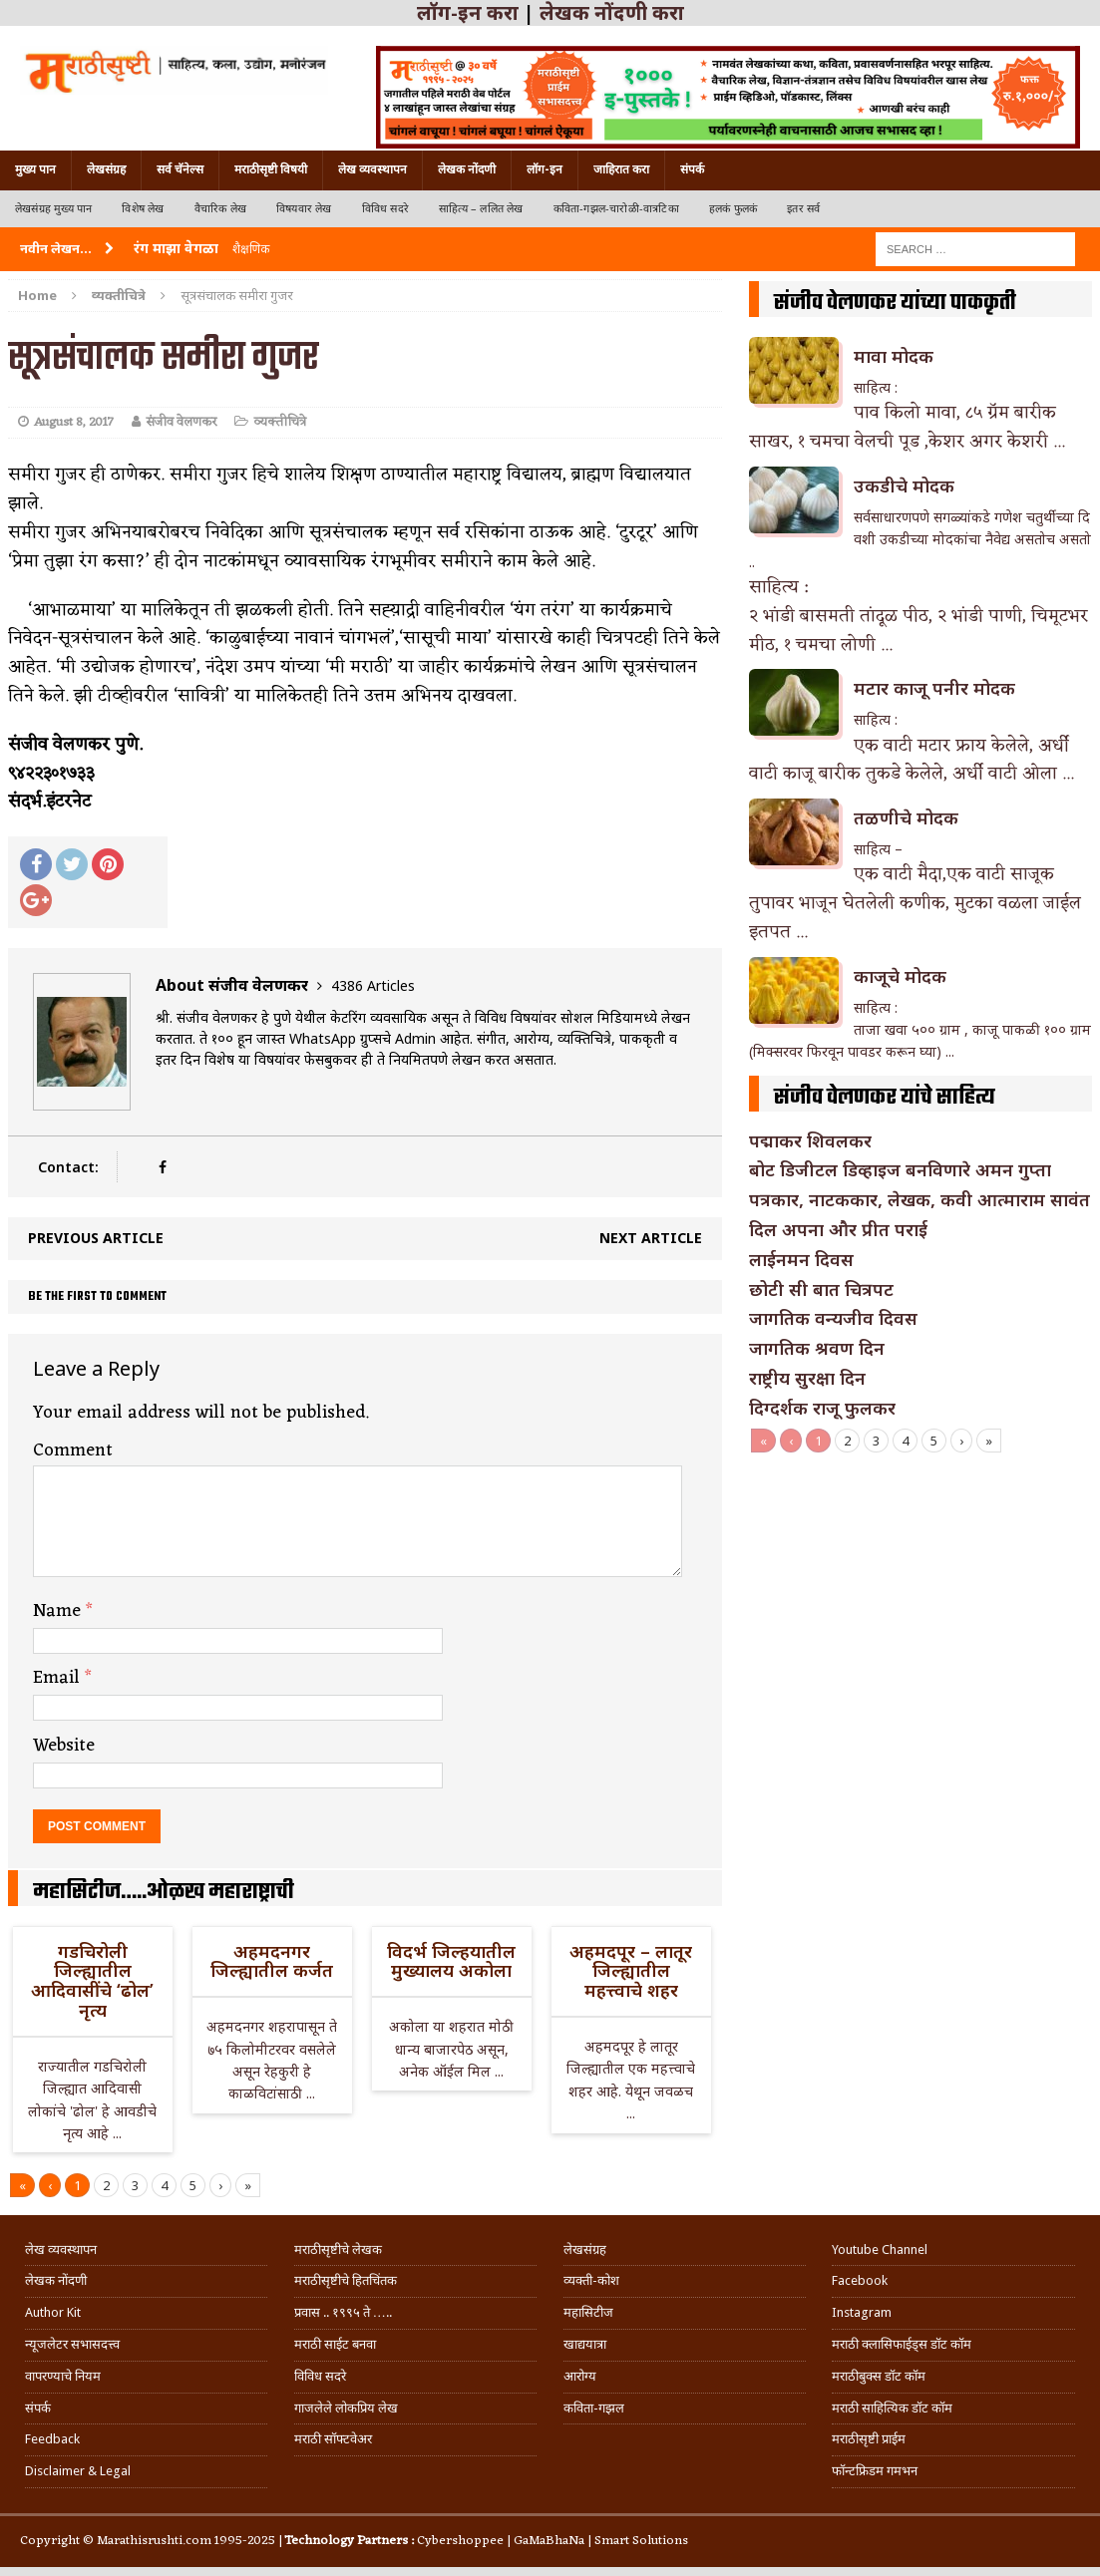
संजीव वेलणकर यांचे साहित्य (884, 1098)
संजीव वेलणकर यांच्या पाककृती (895, 303)
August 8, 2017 (74, 422)
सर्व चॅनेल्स (180, 169)
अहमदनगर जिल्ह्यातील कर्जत (271, 1961)
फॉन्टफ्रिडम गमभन (874, 2470)
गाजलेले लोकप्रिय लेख (346, 2408)
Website (64, 1746)
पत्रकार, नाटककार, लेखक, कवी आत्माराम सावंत (919, 1199)
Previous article (96, 1237)
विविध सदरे (385, 208)
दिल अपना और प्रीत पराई (838, 1229)
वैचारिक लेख (220, 208)
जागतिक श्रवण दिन (817, 1348)
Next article (650, 1237)
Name (59, 1611)
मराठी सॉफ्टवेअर (333, 2438)
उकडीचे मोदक (904, 485)
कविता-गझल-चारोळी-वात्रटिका (616, 208)
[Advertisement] (920, 1602)
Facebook (860, 2280)
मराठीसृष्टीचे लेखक (338, 2249)
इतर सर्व (803, 208)
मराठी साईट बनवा (335, 2344)
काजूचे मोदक (900, 976)
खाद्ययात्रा (584, 2344)
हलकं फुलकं (733, 208)
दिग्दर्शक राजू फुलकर (822, 1408)
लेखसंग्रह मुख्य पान (53, 208)
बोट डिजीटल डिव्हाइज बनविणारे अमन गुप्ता (900, 1169)
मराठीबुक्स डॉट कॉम (878, 2376)
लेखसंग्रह (106, 169)
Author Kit (53, 2312)
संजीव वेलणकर (181, 422)
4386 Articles (373, 985)
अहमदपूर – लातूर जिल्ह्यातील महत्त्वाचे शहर (630, 1971)
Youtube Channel (879, 2249)
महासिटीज (588, 2312)
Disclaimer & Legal (78, 2470)
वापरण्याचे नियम (63, 2376)
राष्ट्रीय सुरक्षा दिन (807, 1378)
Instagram (862, 2312)
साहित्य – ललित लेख (481, 208)
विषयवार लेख (304, 208)
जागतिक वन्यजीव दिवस (833, 1318)
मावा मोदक (893, 356)
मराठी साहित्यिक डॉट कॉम (892, 2408)
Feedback (52, 2438)
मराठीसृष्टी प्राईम (869, 2438)
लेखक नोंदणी (467, 169)
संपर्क (692, 169)
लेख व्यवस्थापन (372, 169)
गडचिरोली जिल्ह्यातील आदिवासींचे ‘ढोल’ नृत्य (92, 1980)
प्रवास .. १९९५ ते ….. (343, 2312)
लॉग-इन (544, 169)
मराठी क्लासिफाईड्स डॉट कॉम (901, 2344)
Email (59, 1678)
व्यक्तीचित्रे (279, 422)
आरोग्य (579, 2376)
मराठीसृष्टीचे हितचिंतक (345, 2280)
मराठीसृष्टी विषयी (270, 169)
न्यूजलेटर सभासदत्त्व (72, 2344)
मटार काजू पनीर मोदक (934, 688)
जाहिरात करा (621, 169)
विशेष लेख (143, 208)
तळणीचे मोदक (906, 817)
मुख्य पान (35, 169)
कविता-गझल (593, 2408)
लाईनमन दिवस (801, 1259)
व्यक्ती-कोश (591, 2280)
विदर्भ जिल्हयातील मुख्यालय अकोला (451, 1961)
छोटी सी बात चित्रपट (821, 1289)
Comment (73, 1450)
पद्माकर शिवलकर (810, 1140)
